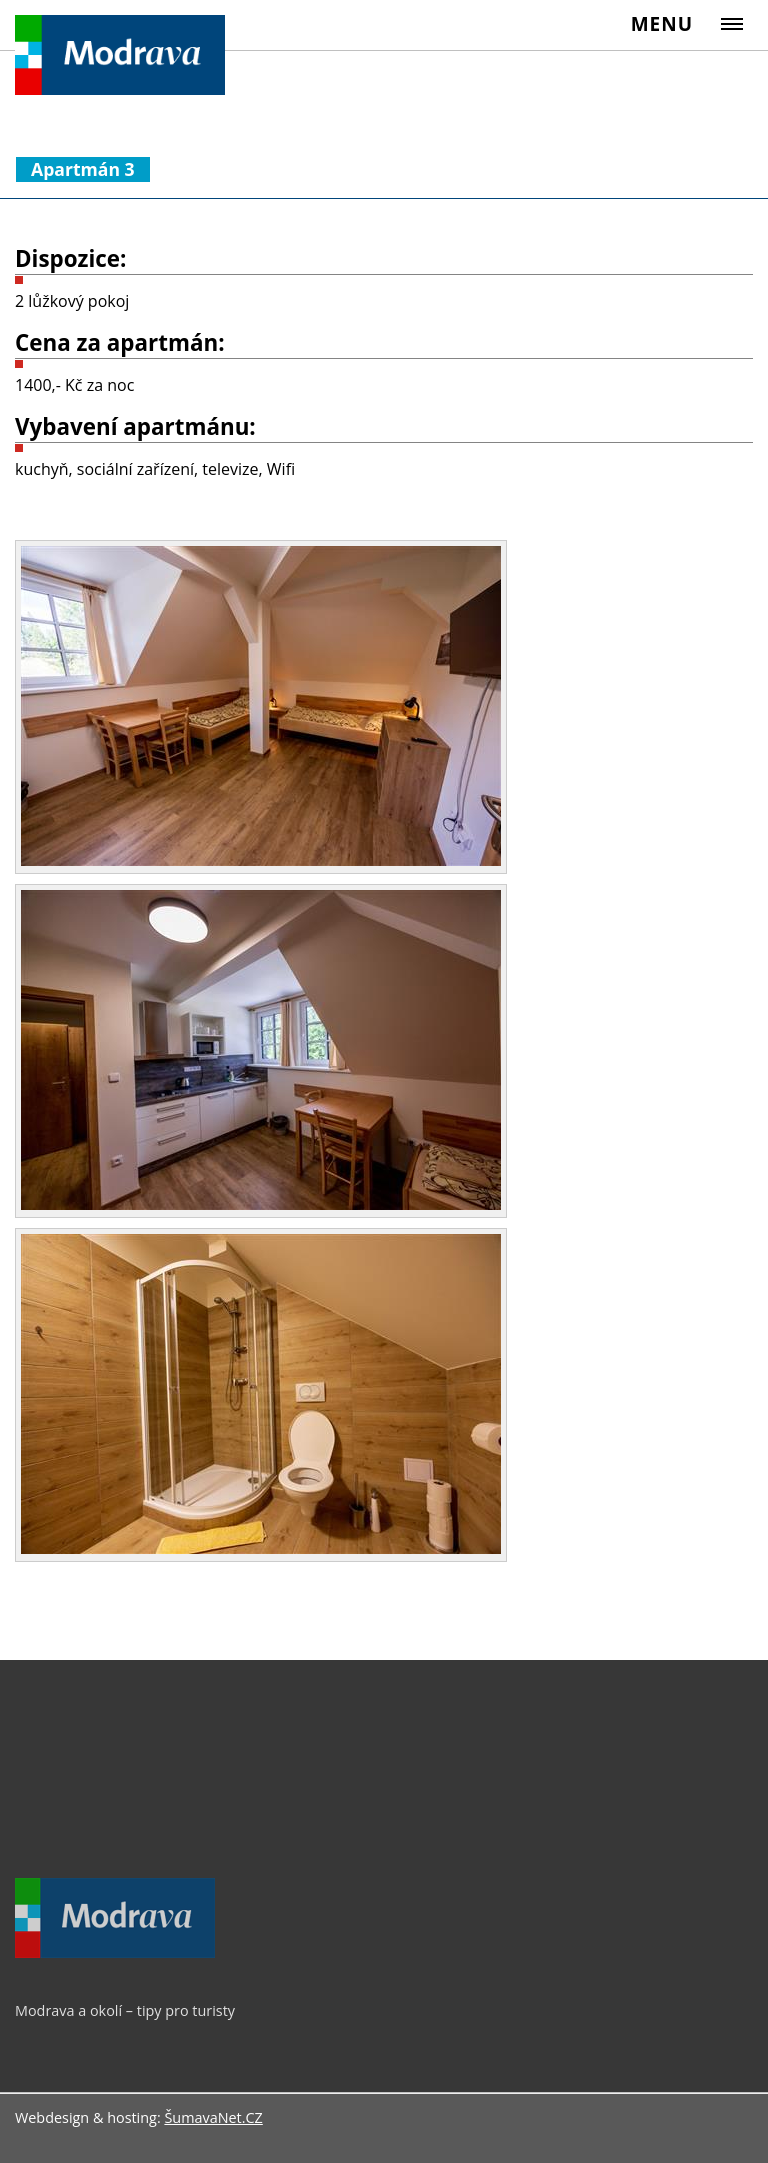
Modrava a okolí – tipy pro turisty (125, 2010)
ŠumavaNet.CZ (213, 2117)
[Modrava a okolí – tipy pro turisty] (115, 1953)
